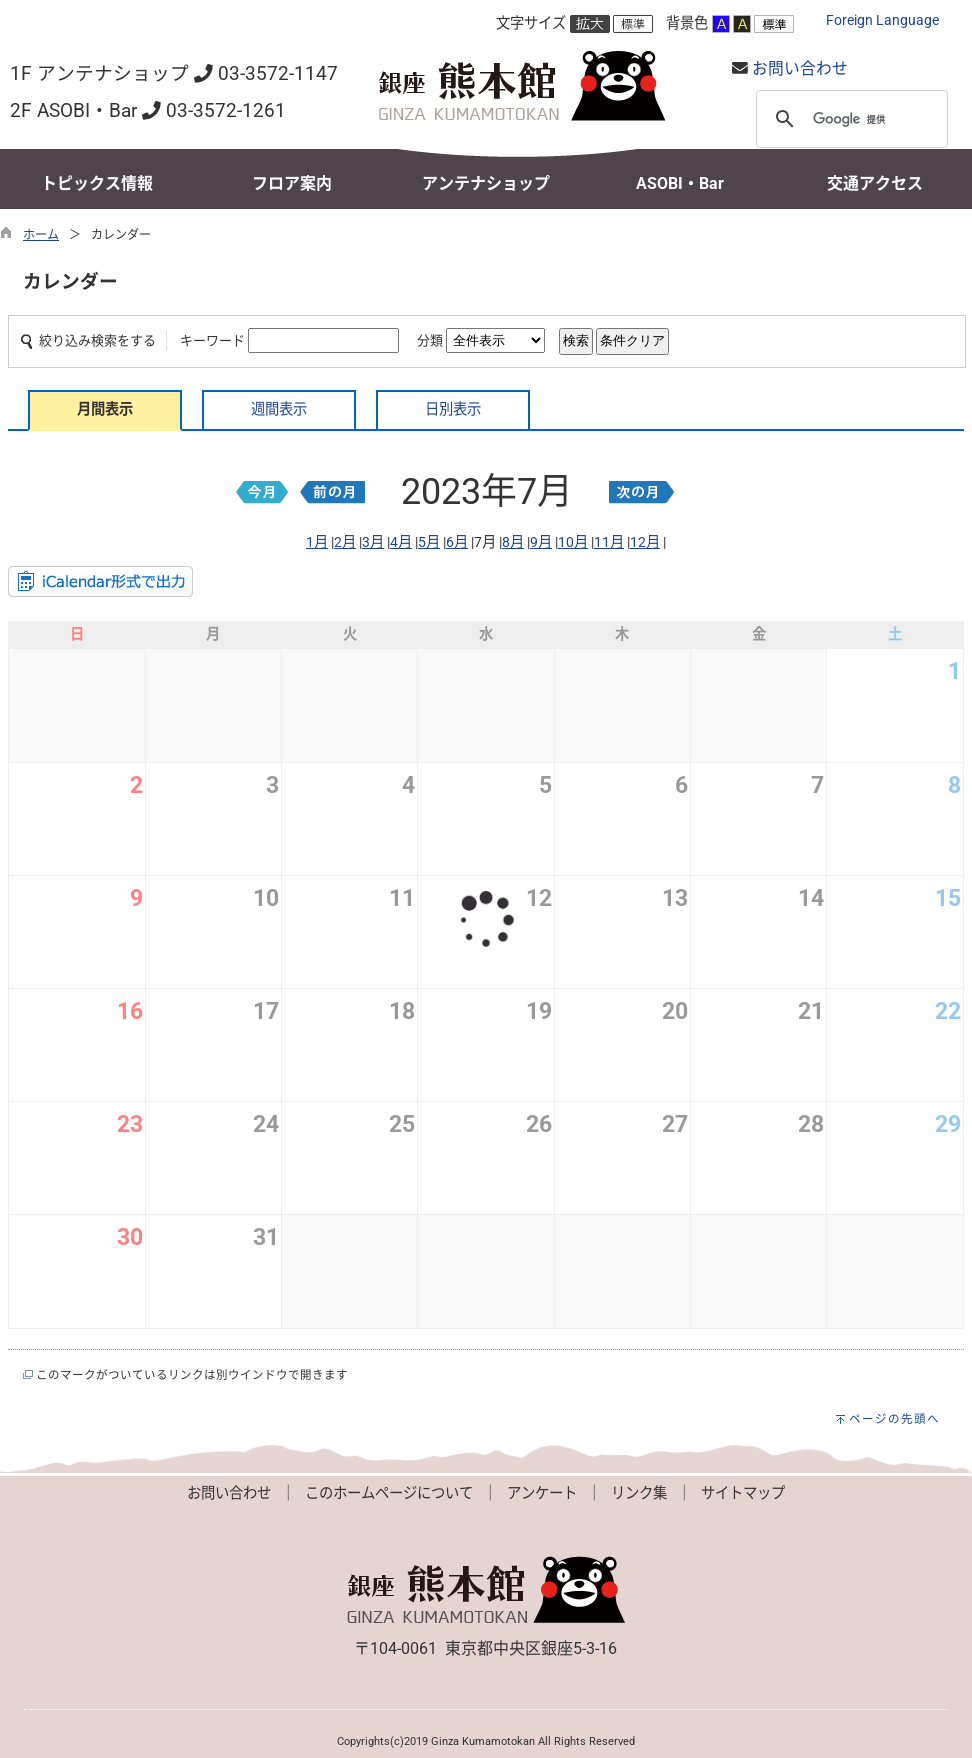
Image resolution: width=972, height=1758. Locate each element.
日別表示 (453, 409)
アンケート (542, 1493)
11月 (609, 542)
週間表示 (279, 409)
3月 (373, 542)
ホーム (41, 235)
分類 (430, 340)
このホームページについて (389, 1493)
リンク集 (639, 1493)
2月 (345, 542)
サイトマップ (743, 1493)
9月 (541, 542)
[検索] (849, 119)
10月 (573, 542)
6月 (457, 542)
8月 (513, 542)
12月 (645, 542)
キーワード (212, 340)
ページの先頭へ (894, 1419)
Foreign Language (882, 20)
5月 (429, 542)
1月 (317, 542)
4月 (401, 542)
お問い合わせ (800, 68)
